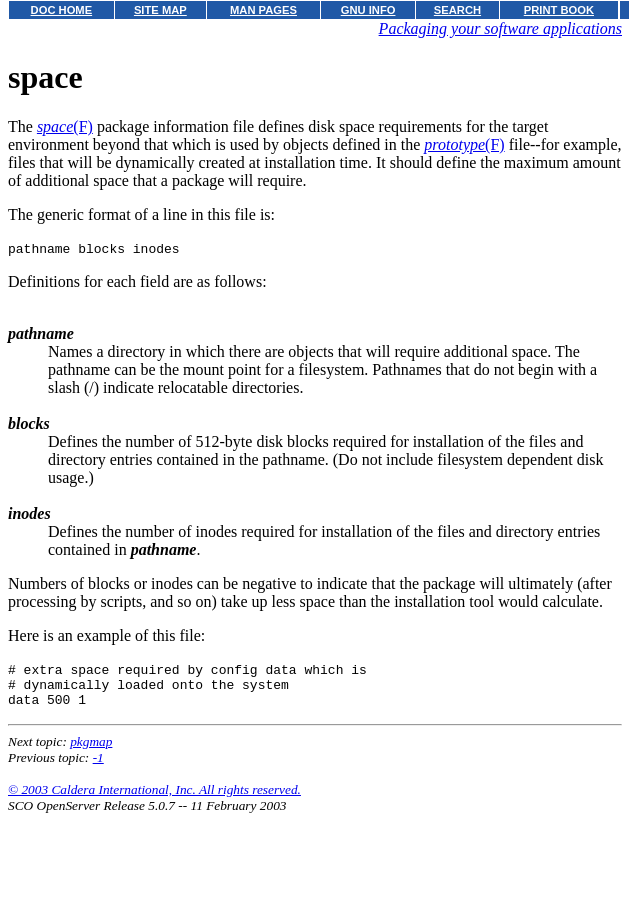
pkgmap (91, 753)
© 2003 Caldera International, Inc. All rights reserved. (154, 801)
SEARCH (457, 10)
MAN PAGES (263, 10)
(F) (65, 126)
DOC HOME (62, 10)
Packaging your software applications (500, 28)
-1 (98, 769)
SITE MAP (160, 10)
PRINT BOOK (559, 10)
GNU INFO (368, 10)
